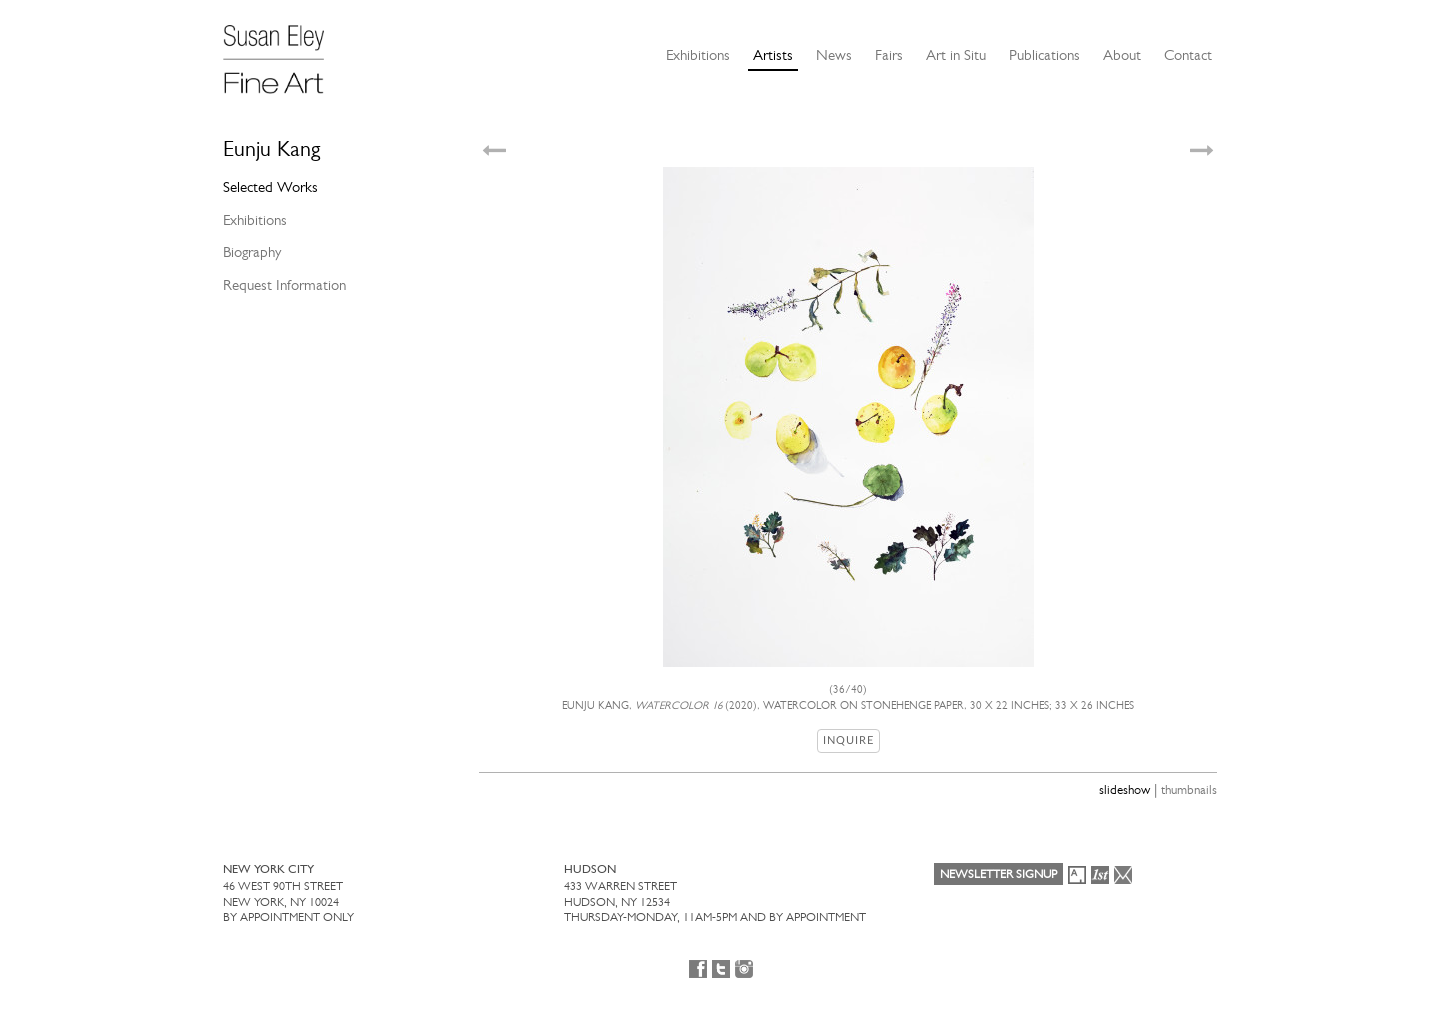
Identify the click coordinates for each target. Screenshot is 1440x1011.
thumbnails (1189, 789)
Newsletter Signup (998, 874)
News (834, 55)
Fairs (889, 55)
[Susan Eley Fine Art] (283, 52)
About (1122, 55)
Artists (773, 55)
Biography (252, 252)
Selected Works (270, 187)
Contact (1188, 55)
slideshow (1124, 789)
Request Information (284, 285)
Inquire (848, 740)
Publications (1044, 55)
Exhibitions (698, 55)
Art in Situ (956, 55)
